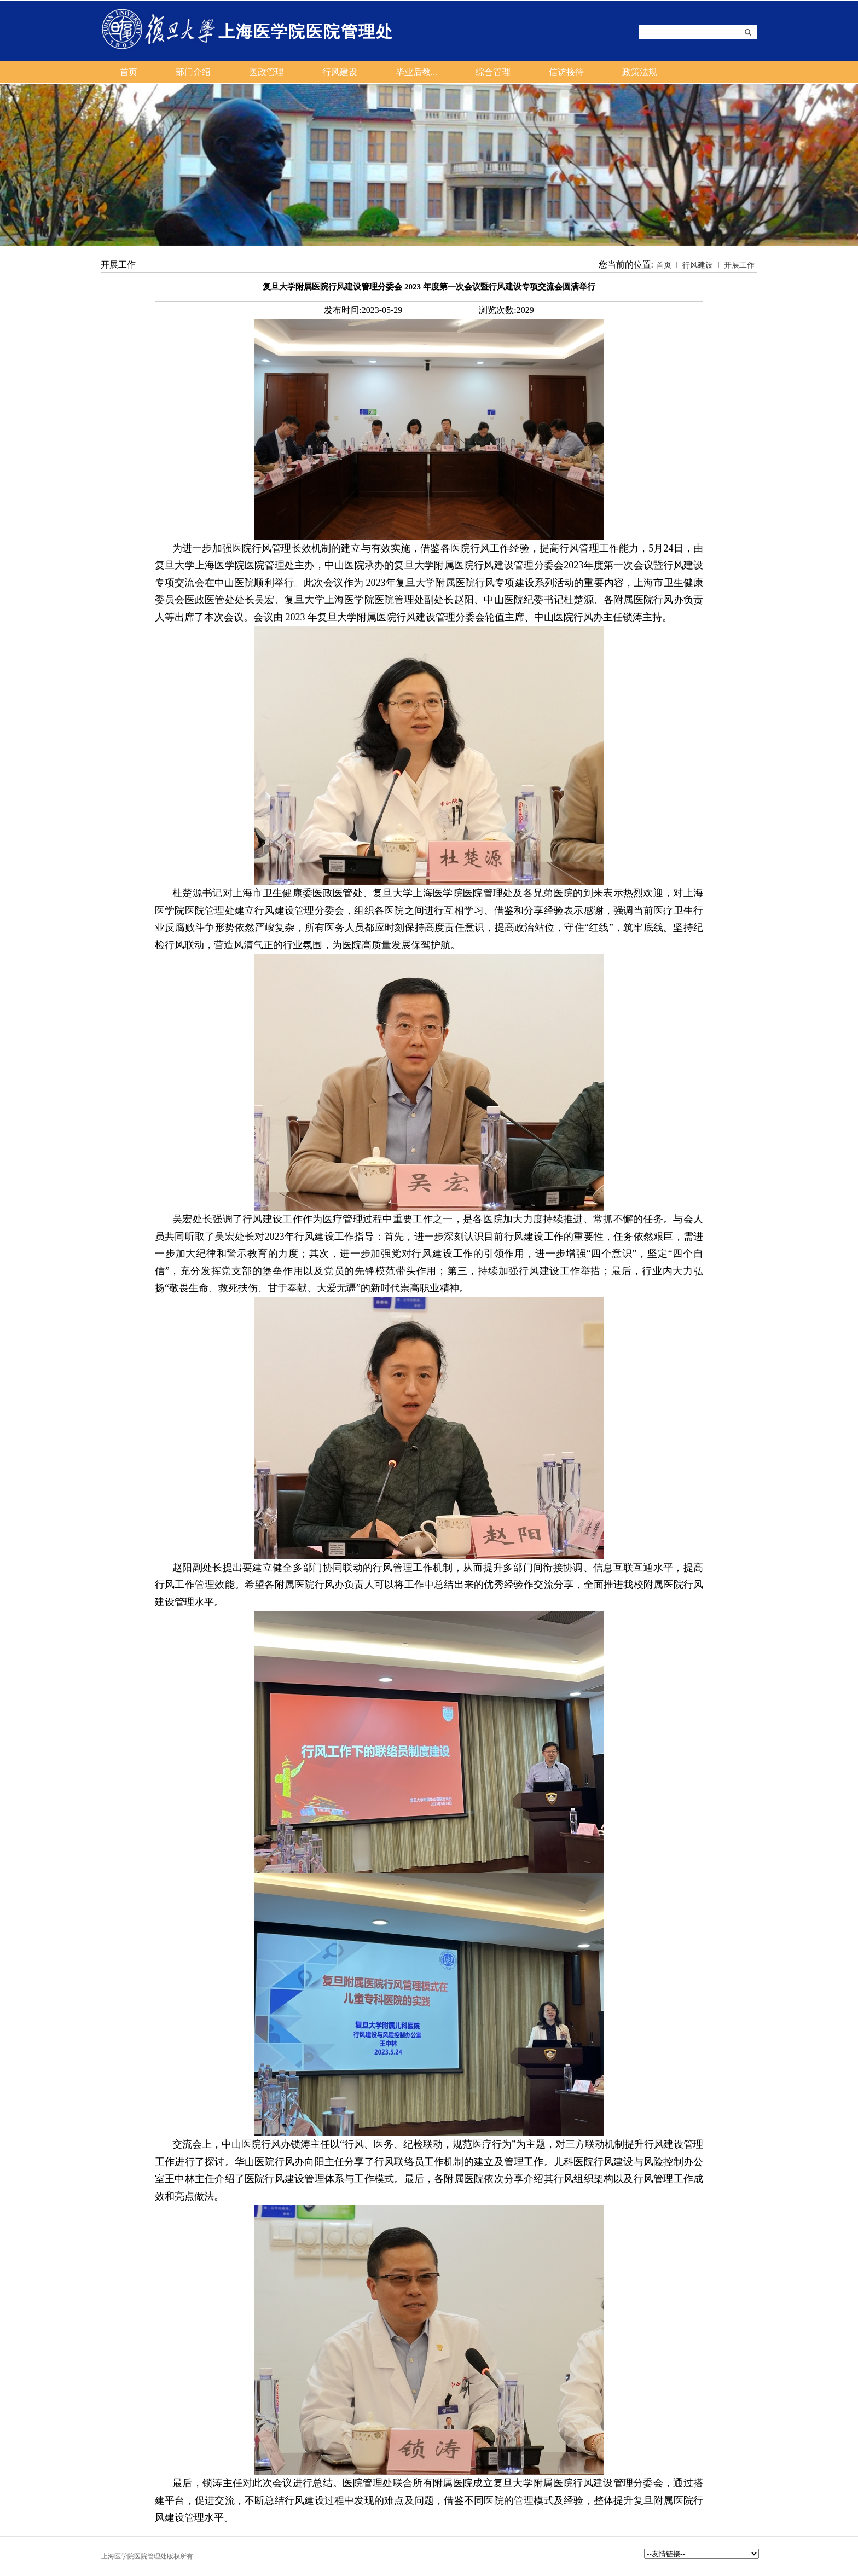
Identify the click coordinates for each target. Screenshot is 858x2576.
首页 (663, 265)
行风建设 (697, 265)
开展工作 (739, 265)
